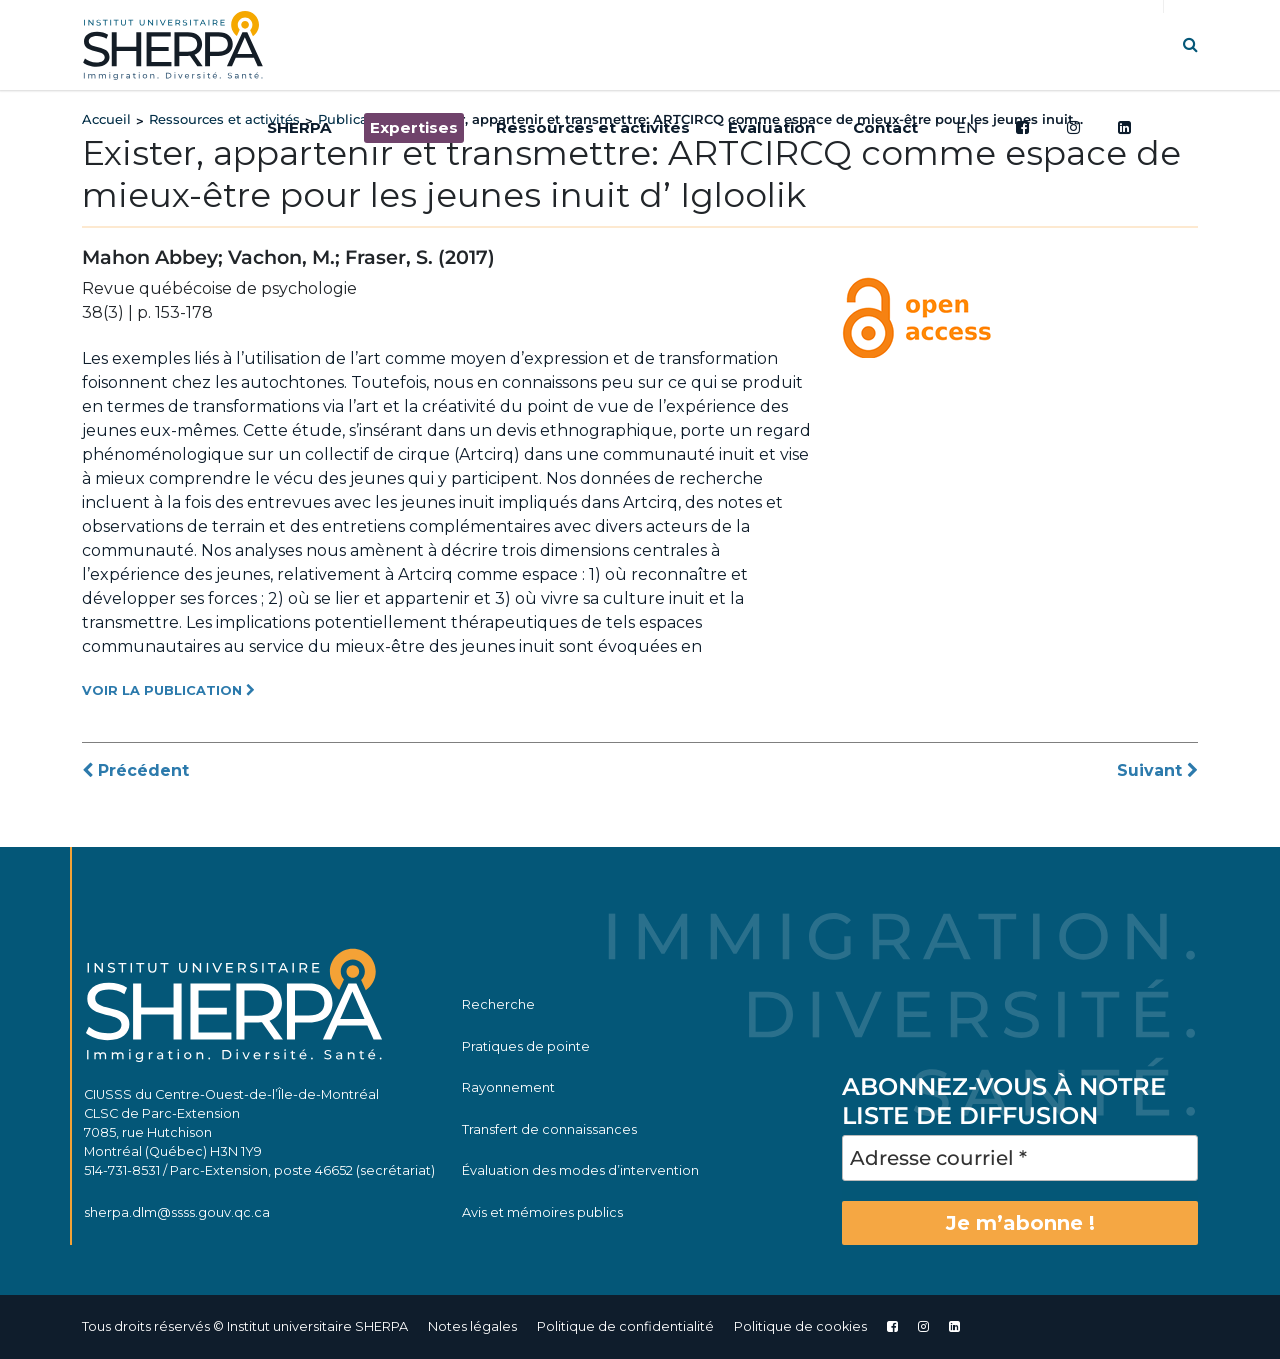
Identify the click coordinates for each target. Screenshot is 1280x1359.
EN (967, 127)
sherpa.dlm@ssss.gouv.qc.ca (177, 1212)
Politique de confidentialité (625, 1326)
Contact (885, 127)
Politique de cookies (800, 1326)
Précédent (135, 770)
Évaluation (771, 127)
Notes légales (472, 1326)
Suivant (1157, 770)
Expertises (414, 127)
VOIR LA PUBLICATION (168, 690)
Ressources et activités (593, 127)
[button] (1190, 44)
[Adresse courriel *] (1020, 1158)
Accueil (106, 119)
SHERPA (299, 127)
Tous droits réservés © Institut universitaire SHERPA (245, 1326)
